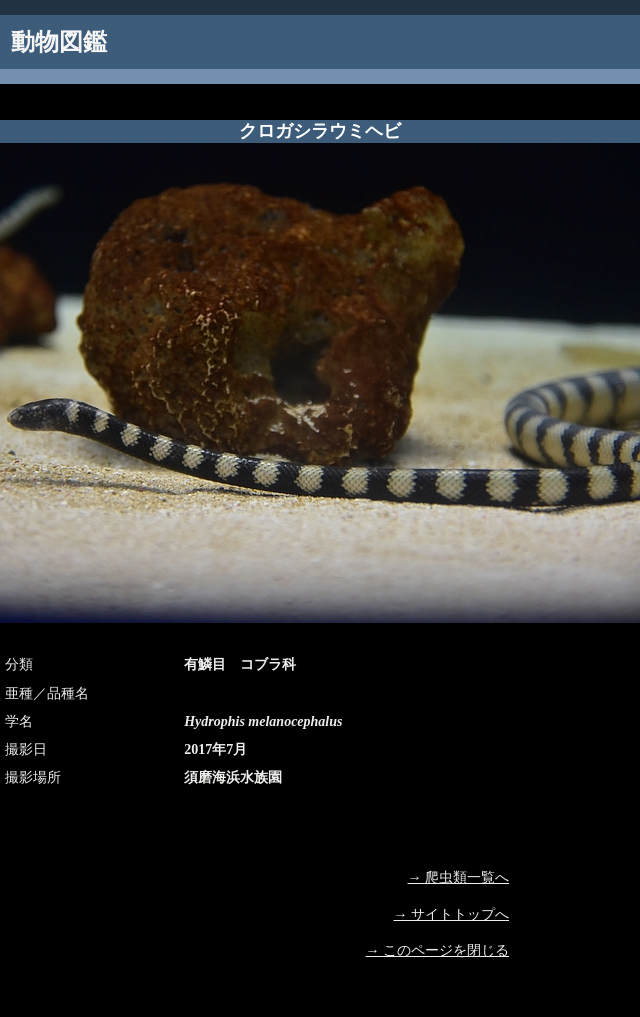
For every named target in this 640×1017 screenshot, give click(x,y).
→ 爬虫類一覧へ (459, 877)
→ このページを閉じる (438, 950)
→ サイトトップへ (452, 914)
